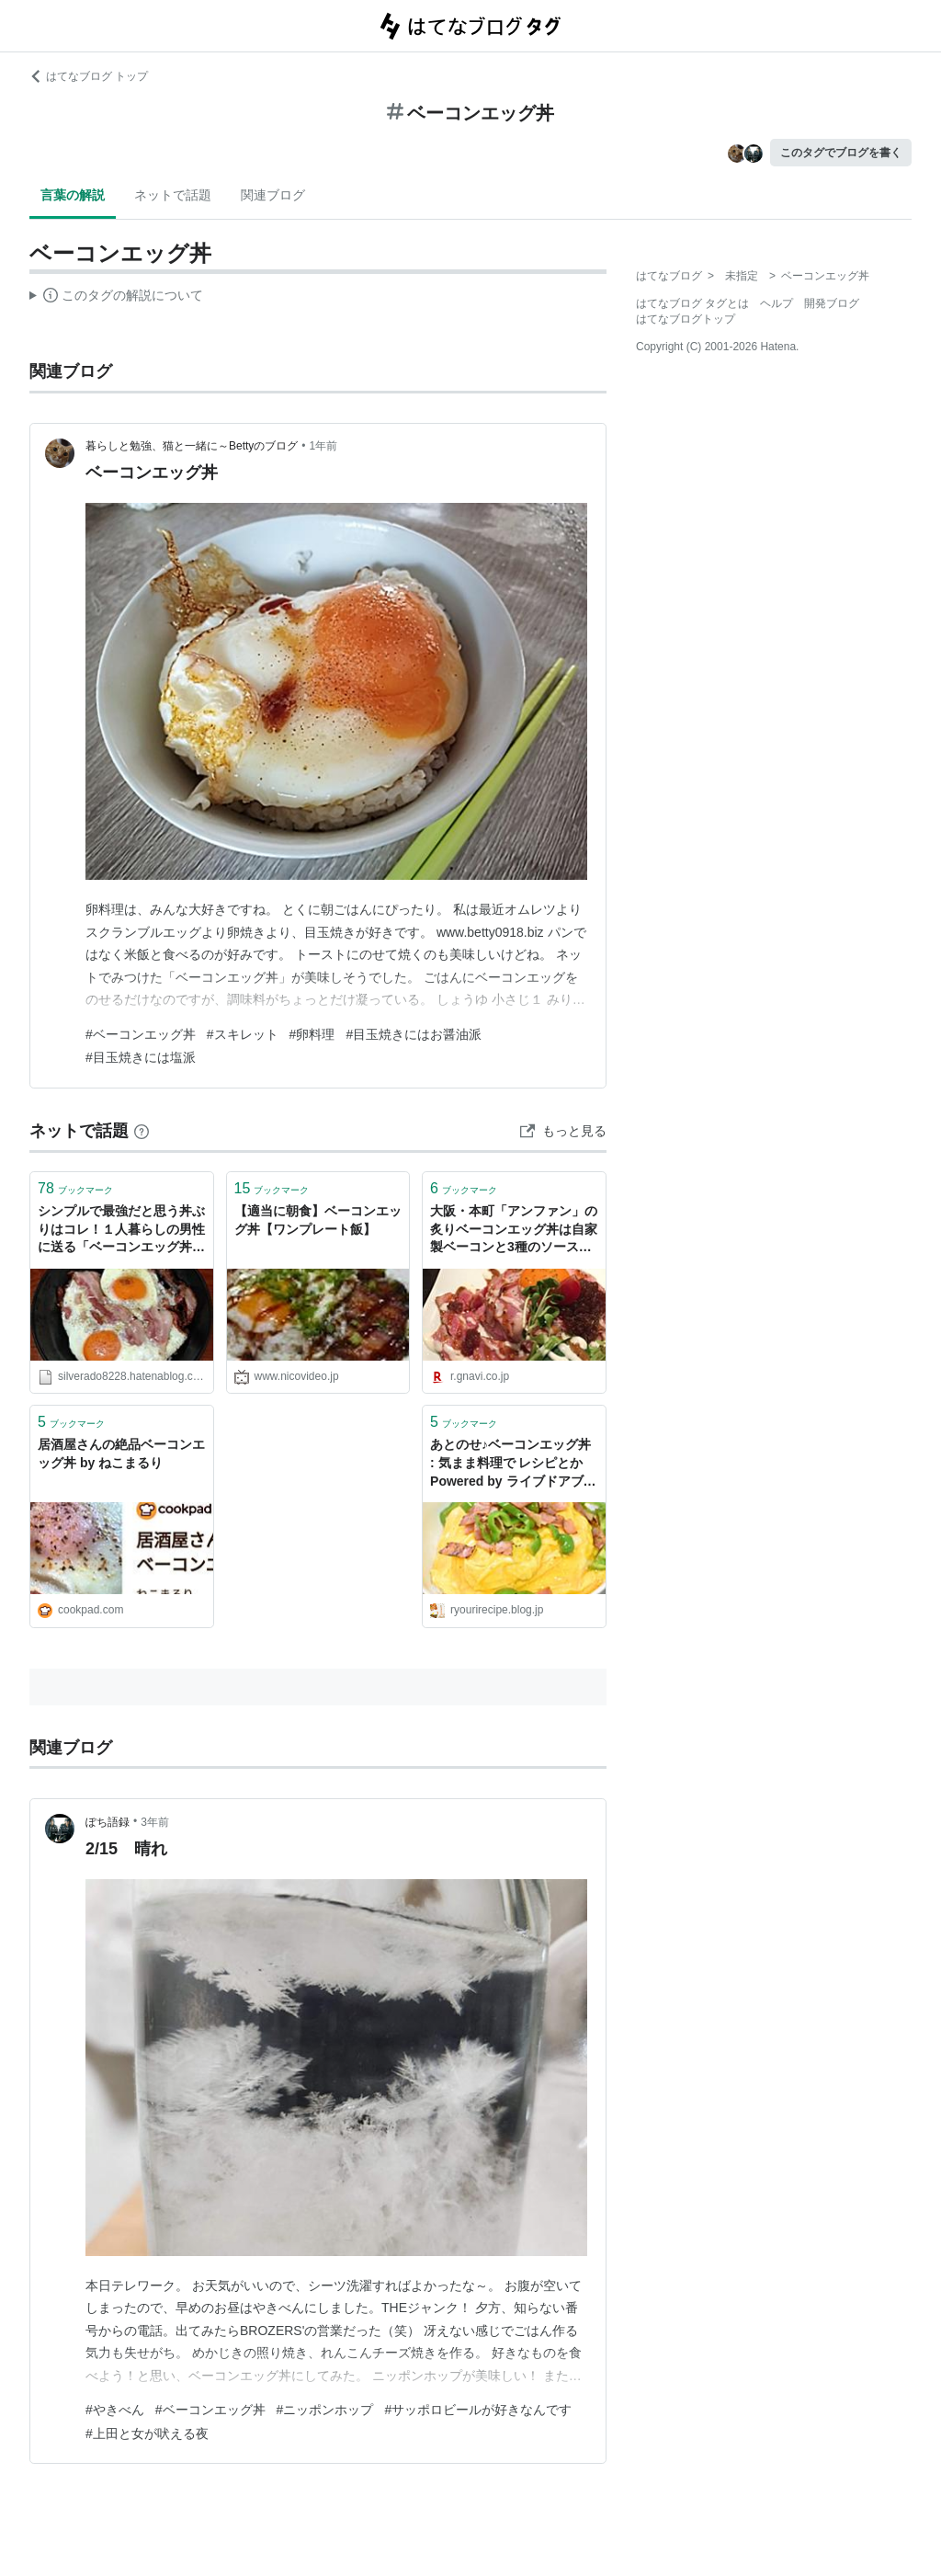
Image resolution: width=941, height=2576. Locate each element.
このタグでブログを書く (840, 152)
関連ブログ (273, 195)
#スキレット (242, 1034)
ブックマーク (75, 1188)
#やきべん (114, 2409)
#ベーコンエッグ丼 (140, 1034)
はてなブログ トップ (88, 76)
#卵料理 (312, 1034)
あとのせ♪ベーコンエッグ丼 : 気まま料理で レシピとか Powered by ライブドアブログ (512, 1464)
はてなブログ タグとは (692, 303)
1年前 (324, 445)
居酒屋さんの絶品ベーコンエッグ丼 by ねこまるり (121, 1453)
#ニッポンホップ (325, 2409)
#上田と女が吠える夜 (147, 2433)
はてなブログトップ (685, 319)
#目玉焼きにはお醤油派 (414, 1034)
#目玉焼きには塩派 (140, 1057)
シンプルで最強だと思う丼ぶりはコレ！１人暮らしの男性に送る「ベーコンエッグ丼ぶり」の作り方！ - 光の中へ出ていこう (121, 1230)
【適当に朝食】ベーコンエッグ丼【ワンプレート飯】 (318, 1220)
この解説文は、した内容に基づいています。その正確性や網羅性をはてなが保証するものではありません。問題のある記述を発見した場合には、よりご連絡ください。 (116, 298)
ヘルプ (776, 303)
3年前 (155, 1822)
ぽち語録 (107, 1822)
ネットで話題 (172, 195)
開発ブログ (831, 303)
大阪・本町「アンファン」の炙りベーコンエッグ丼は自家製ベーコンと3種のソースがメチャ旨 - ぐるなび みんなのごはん (513, 1230)
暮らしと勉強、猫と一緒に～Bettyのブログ (191, 445)
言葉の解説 (72, 195)
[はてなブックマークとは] (141, 1131)
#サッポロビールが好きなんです (478, 2409)
